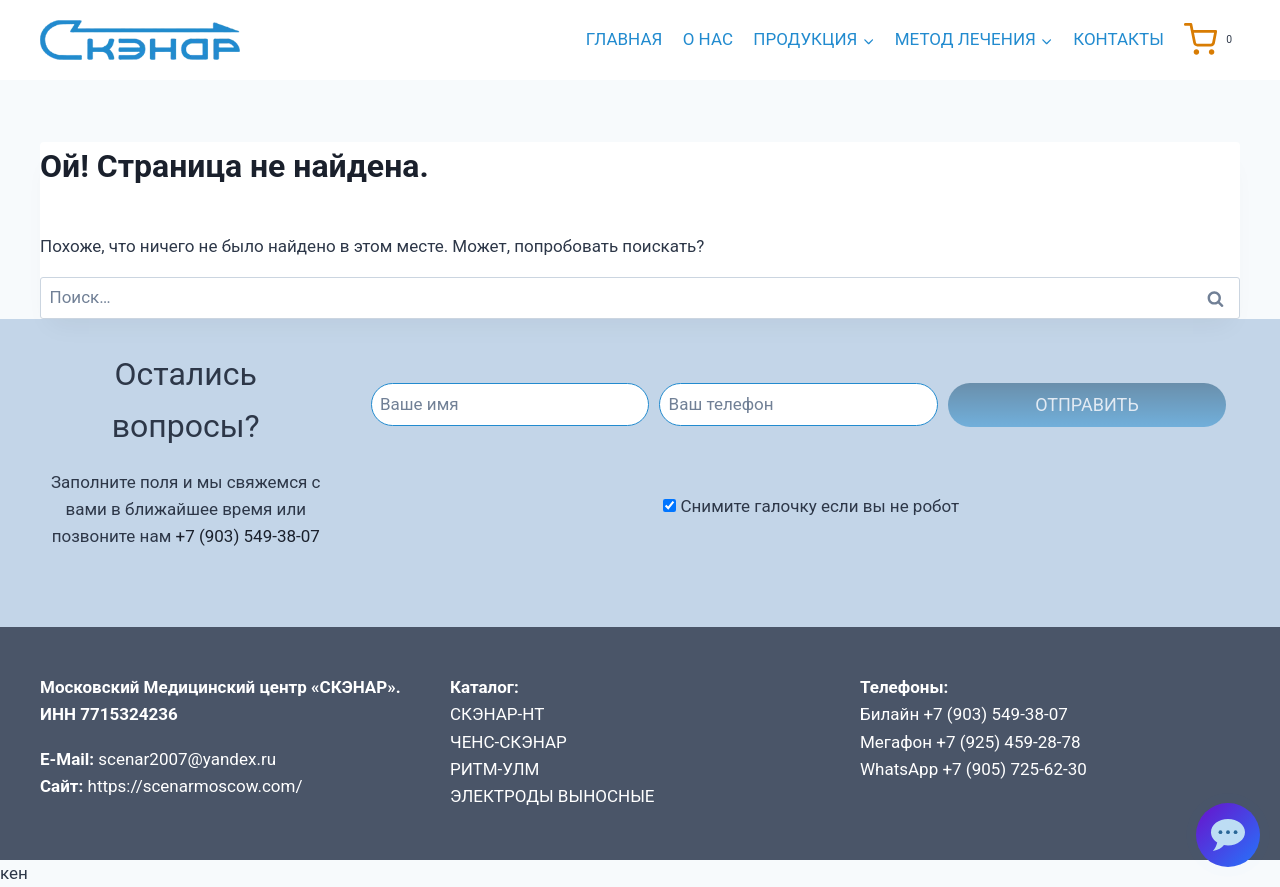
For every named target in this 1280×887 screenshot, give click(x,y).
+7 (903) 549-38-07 (247, 536)
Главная (624, 39)
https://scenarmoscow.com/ (195, 786)
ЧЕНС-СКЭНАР (508, 742)
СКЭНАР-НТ (497, 714)
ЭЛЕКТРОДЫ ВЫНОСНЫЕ (552, 796)
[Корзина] (1212, 39)
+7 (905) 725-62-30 (1014, 769)
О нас (708, 39)
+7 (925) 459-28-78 (1008, 742)
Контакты (1118, 39)
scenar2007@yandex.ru (187, 759)
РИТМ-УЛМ (494, 769)
